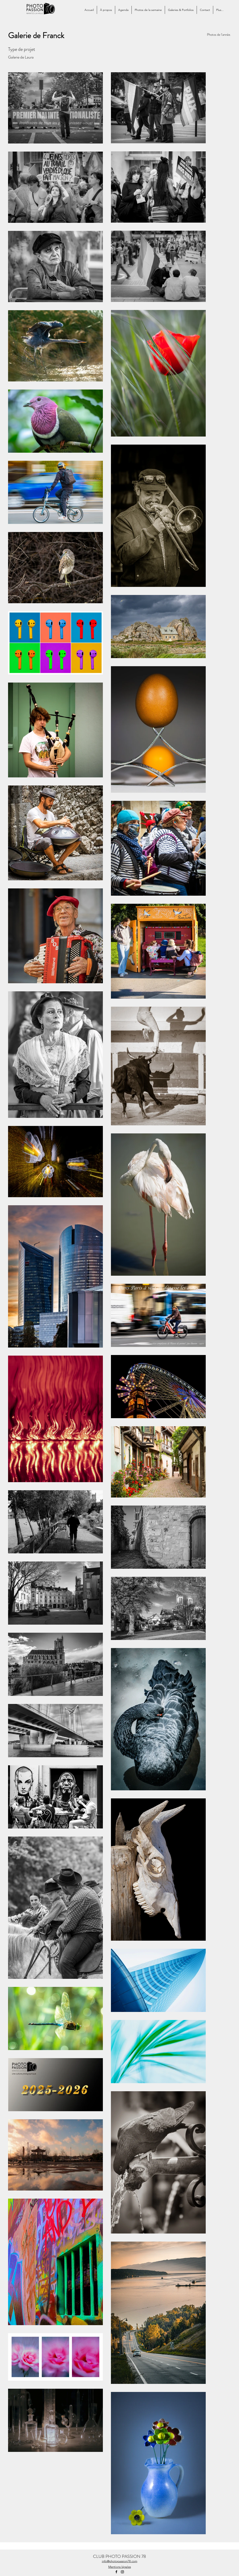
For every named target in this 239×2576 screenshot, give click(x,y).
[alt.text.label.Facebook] (116, 2572)
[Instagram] (122, 2572)
